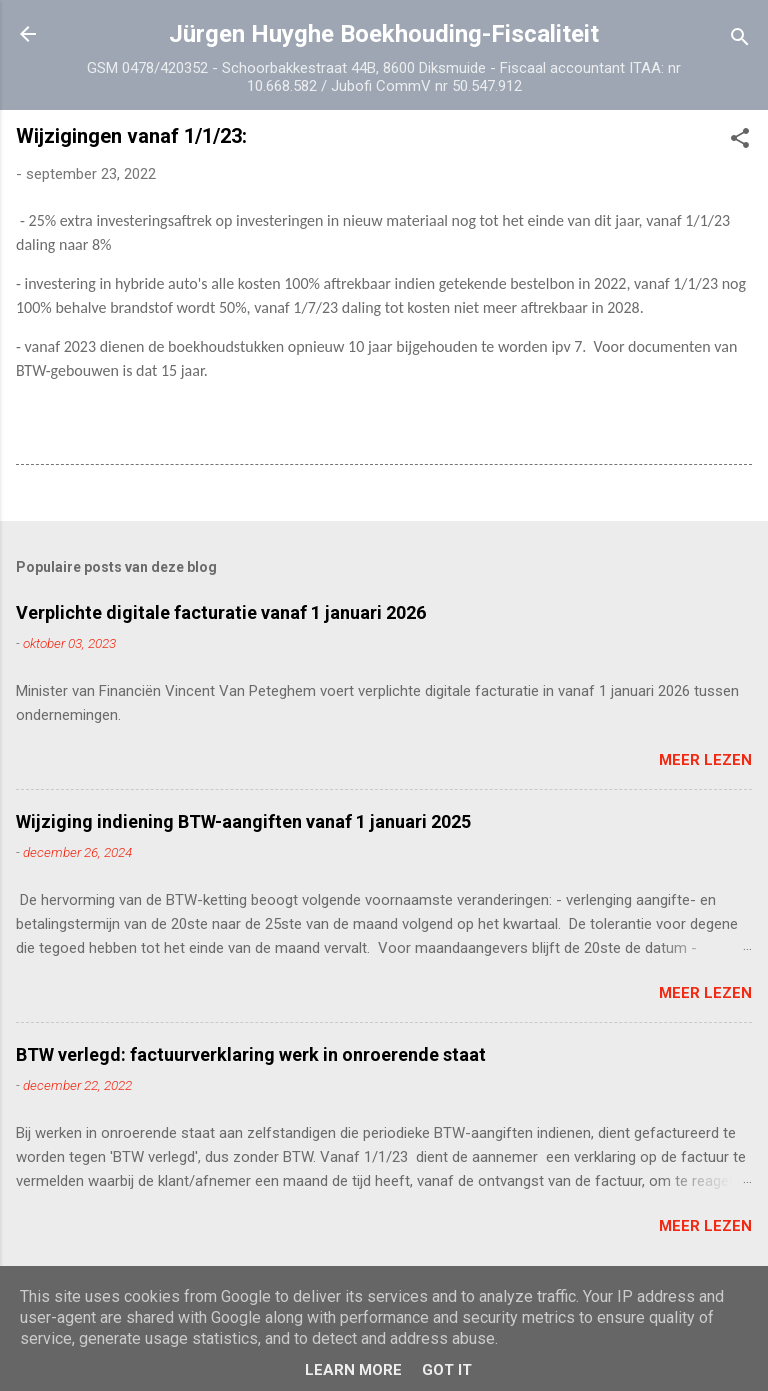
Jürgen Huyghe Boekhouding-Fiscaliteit (384, 34)
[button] (740, 141)
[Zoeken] (740, 40)
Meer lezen (705, 760)
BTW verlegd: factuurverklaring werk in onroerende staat (251, 1054)
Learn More (353, 1370)
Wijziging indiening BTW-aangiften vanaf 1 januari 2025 (243, 821)
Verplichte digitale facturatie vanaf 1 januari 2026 (221, 612)
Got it (447, 1370)
